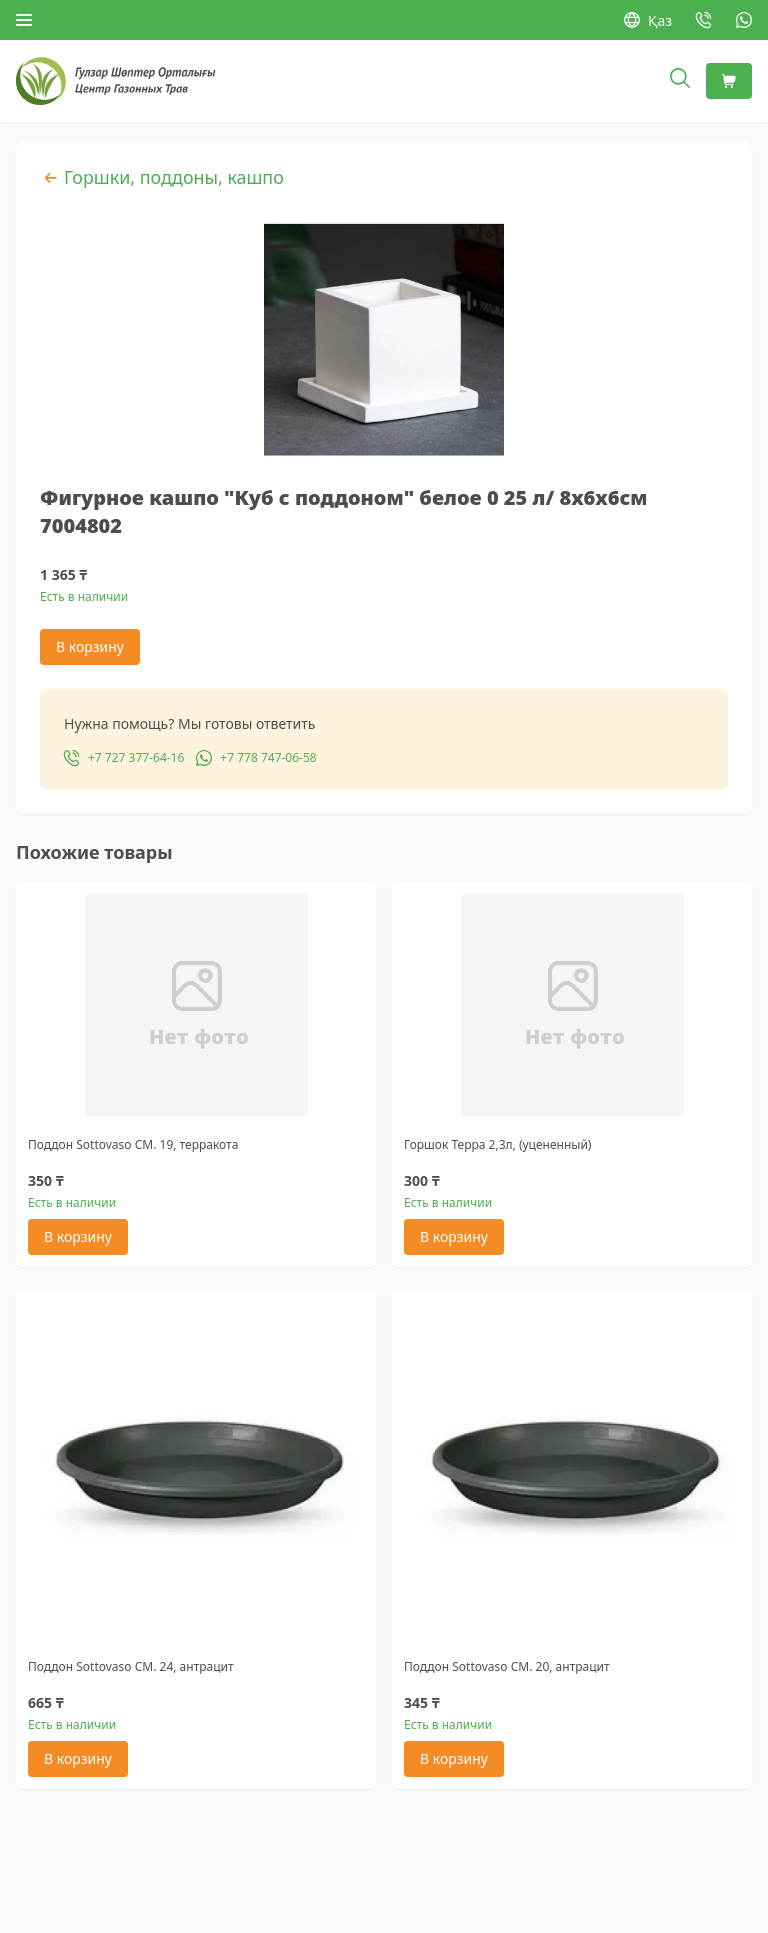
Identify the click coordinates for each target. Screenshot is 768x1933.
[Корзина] (729, 81)
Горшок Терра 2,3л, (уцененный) (497, 1144)
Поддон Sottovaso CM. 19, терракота (133, 1144)
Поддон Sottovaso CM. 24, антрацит (131, 1666)
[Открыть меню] (24, 20)
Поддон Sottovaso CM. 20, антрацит (507, 1666)
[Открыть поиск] (680, 81)
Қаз (648, 20)
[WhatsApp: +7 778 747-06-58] (744, 20)
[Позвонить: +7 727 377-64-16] (704, 20)
